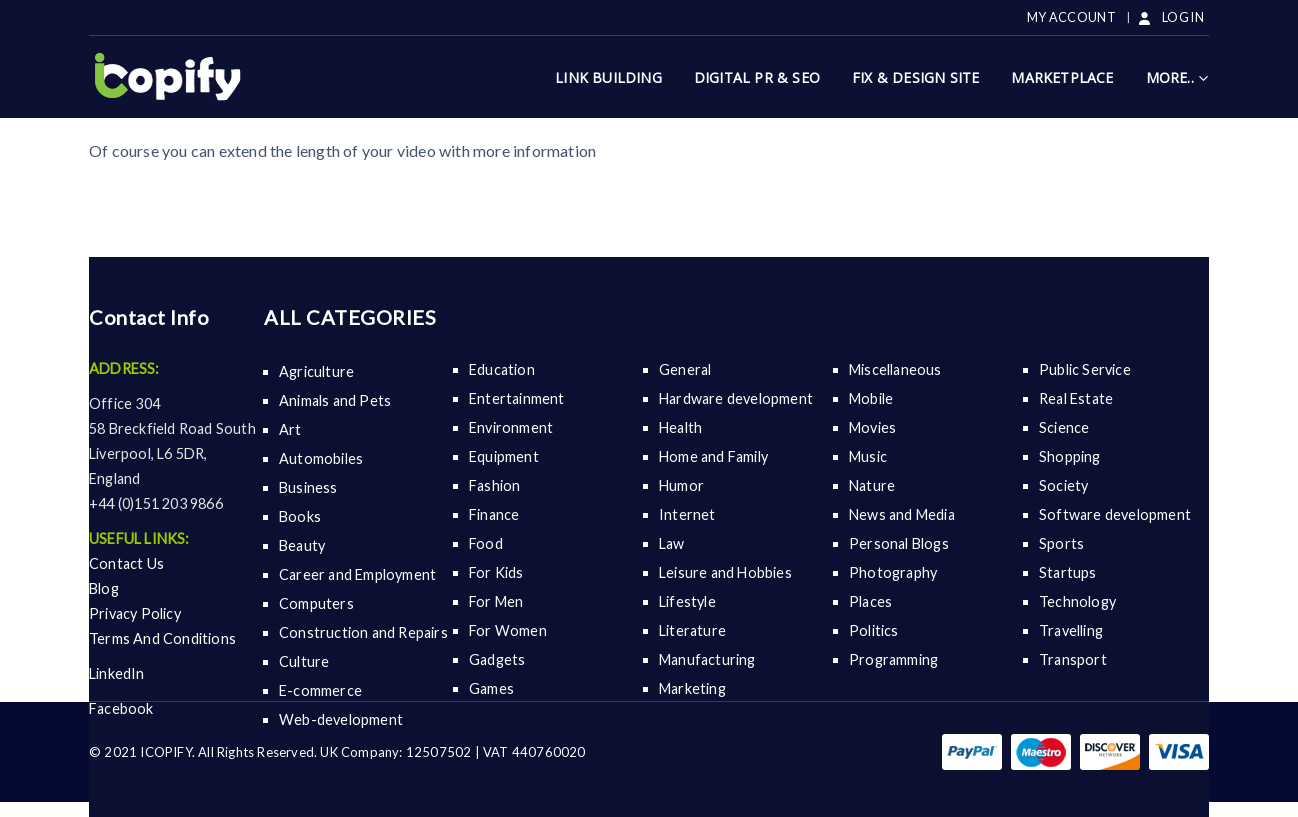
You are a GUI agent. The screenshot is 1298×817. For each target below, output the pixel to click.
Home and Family (713, 456)
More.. (1170, 77)
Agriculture (316, 371)
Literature (692, 630)
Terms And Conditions (162, 638)
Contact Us (126, 563)
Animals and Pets (335, 400)
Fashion (494, 485)
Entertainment (517, 398)
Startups (1068, 572)
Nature (872, 485)
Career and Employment (357, 574)
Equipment (504, 456)
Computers (316, 603)
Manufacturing (707, 659)
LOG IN (1170, 17)
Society (1063, 485)
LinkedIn (117, 673)
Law (672, 543)
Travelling (1071, 630)
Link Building (608, 77)
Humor (681, 485)
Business (308, 487)
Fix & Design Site (915, 77)
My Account (1071, 17)
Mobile (871, 398)
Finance (494, 514)
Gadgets (497, 659)
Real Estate (1076, 398)
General (685, 369)
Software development (1115, 514)
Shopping (1070, 456)
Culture (304, 661)
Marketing (692, 688)
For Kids (496, 572)
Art (290, 429)
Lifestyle (687, 601)
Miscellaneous (895, 369)
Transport (1073, 659)
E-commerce (320, 690)
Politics (874, 630)
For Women (508, 630)
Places (870, 601)
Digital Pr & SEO (757, 77)
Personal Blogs (899, 543)
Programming (893, 659)
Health (680, 427)
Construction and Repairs (363, 632)
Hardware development (736, 398)
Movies (872, 427)
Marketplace (1062, 77)
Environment (511, 427)
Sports (1061, 543)
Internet (687, 514)
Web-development (341, 719)
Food (486, 543)
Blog (104, 588)
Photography (893, 572)
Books (300, 516)
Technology (1077, 601)
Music (868, 456)
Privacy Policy (135, 613)
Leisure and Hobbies (725, 572)
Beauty (302, 545)
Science (1064, 427)
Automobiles (321, 458)
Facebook (121, 708)
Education (502, 369)
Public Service (1085, 369)
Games (491, 688)
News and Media (902, 514)
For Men (496, 601)
